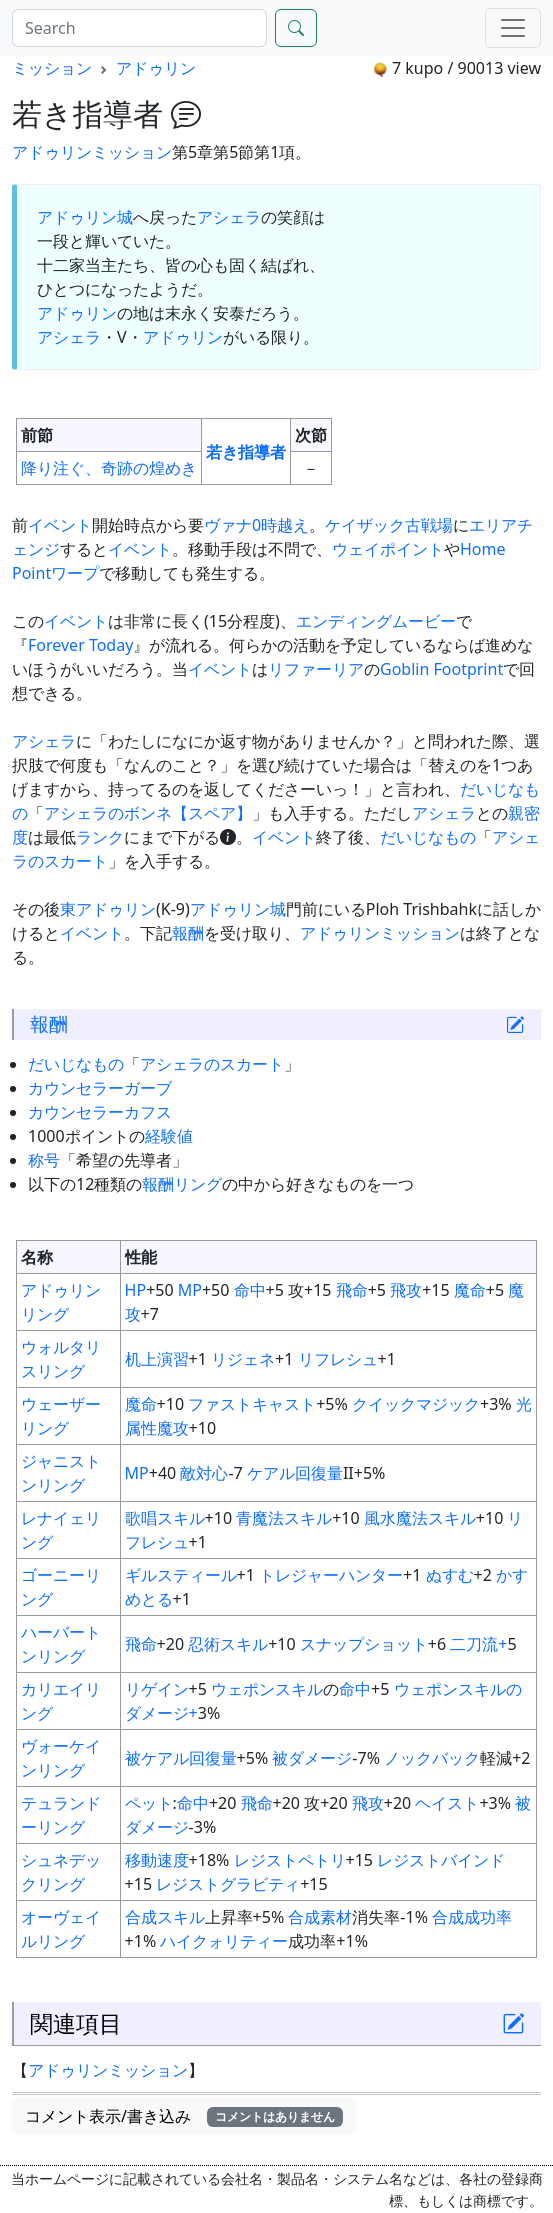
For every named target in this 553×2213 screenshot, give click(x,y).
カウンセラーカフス (100, 1112)
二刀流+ (478, 1644)
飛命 (352, 1290)
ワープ (75, 573)
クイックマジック (416, 1404)
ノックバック (432, 1758)
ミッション (52, 68)
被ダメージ (312, 1758)
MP (190, 1290)
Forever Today (80, 645)
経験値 (169, 1136)
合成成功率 (472, 1917)
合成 (304, 1917)
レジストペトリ (290, 1860)
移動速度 (157, 1860)
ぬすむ (450, 1575)
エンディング (344, 621)
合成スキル (165, 1917)
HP (136, 1290)
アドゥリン (156, 68)
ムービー (424, 621)
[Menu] (513, 28)
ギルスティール (181, 1575)
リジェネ (243, 1359)
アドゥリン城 (85, 217)
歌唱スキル (165, 1518)
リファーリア (316, 669)
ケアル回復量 (295, 1473)
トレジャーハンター (331, 1575)
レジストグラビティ (228, 1884)
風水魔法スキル (420, 1518)
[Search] (139, 28)
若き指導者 (246, 452)
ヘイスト (447, 1803)
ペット (149, 1803)
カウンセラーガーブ (100, 1088)
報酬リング (182, 1184)
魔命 (470, 1290)
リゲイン (157, 1689)
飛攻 (406, 1290)
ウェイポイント (388, 549)
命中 (250, 1290)
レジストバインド (441, 1860)
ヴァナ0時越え (256, 525)
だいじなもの (428, 837)
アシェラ (229, 217)
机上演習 (157, 1359)
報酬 (188, 933)
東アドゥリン (108, 909)
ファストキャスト (252, 1404)
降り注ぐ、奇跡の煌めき (109, 468)
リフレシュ (338, 1359)
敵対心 (204, 1473)
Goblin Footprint (441, 669)
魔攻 (173, 1428)
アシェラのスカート (212, 1064)
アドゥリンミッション (92, 152)
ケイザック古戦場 (389, 525)
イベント (60, 525)
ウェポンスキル (267, 1689)
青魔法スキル (284, 1518)
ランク (100, 837)
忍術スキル (228, 1644)
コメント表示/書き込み (184, 2116)
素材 (336, 1917)
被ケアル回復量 (181, 1758)
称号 (44, 1160)
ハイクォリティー (224, 1941)
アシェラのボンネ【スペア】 (148, 813)
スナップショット (364, 1644)
